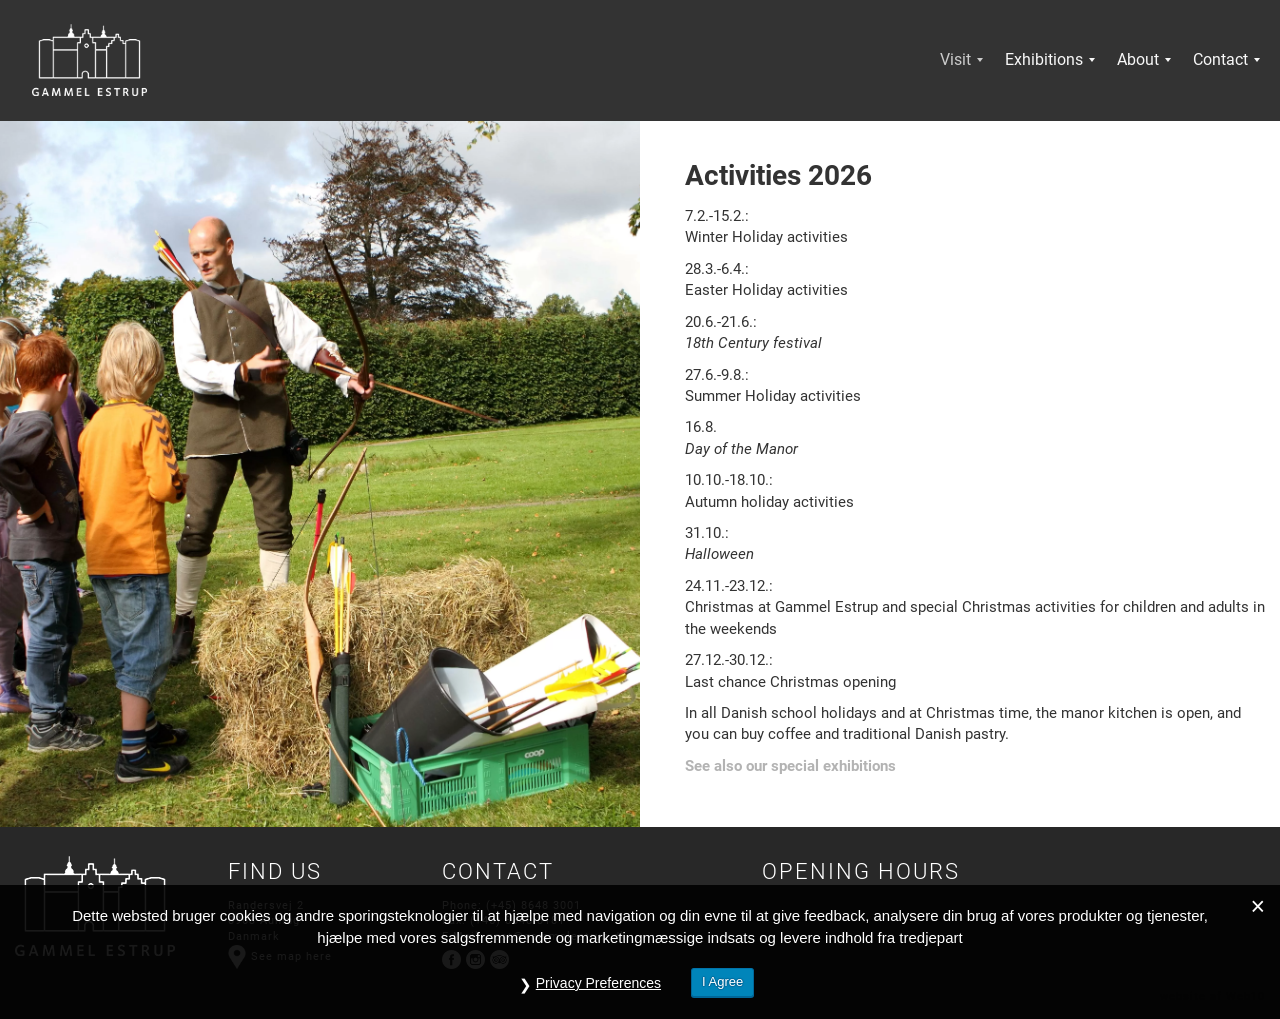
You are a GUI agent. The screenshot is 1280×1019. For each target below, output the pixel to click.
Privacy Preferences (598, 983)
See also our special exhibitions (790, 766)
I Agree (722, 981)
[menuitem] (955, 60)
